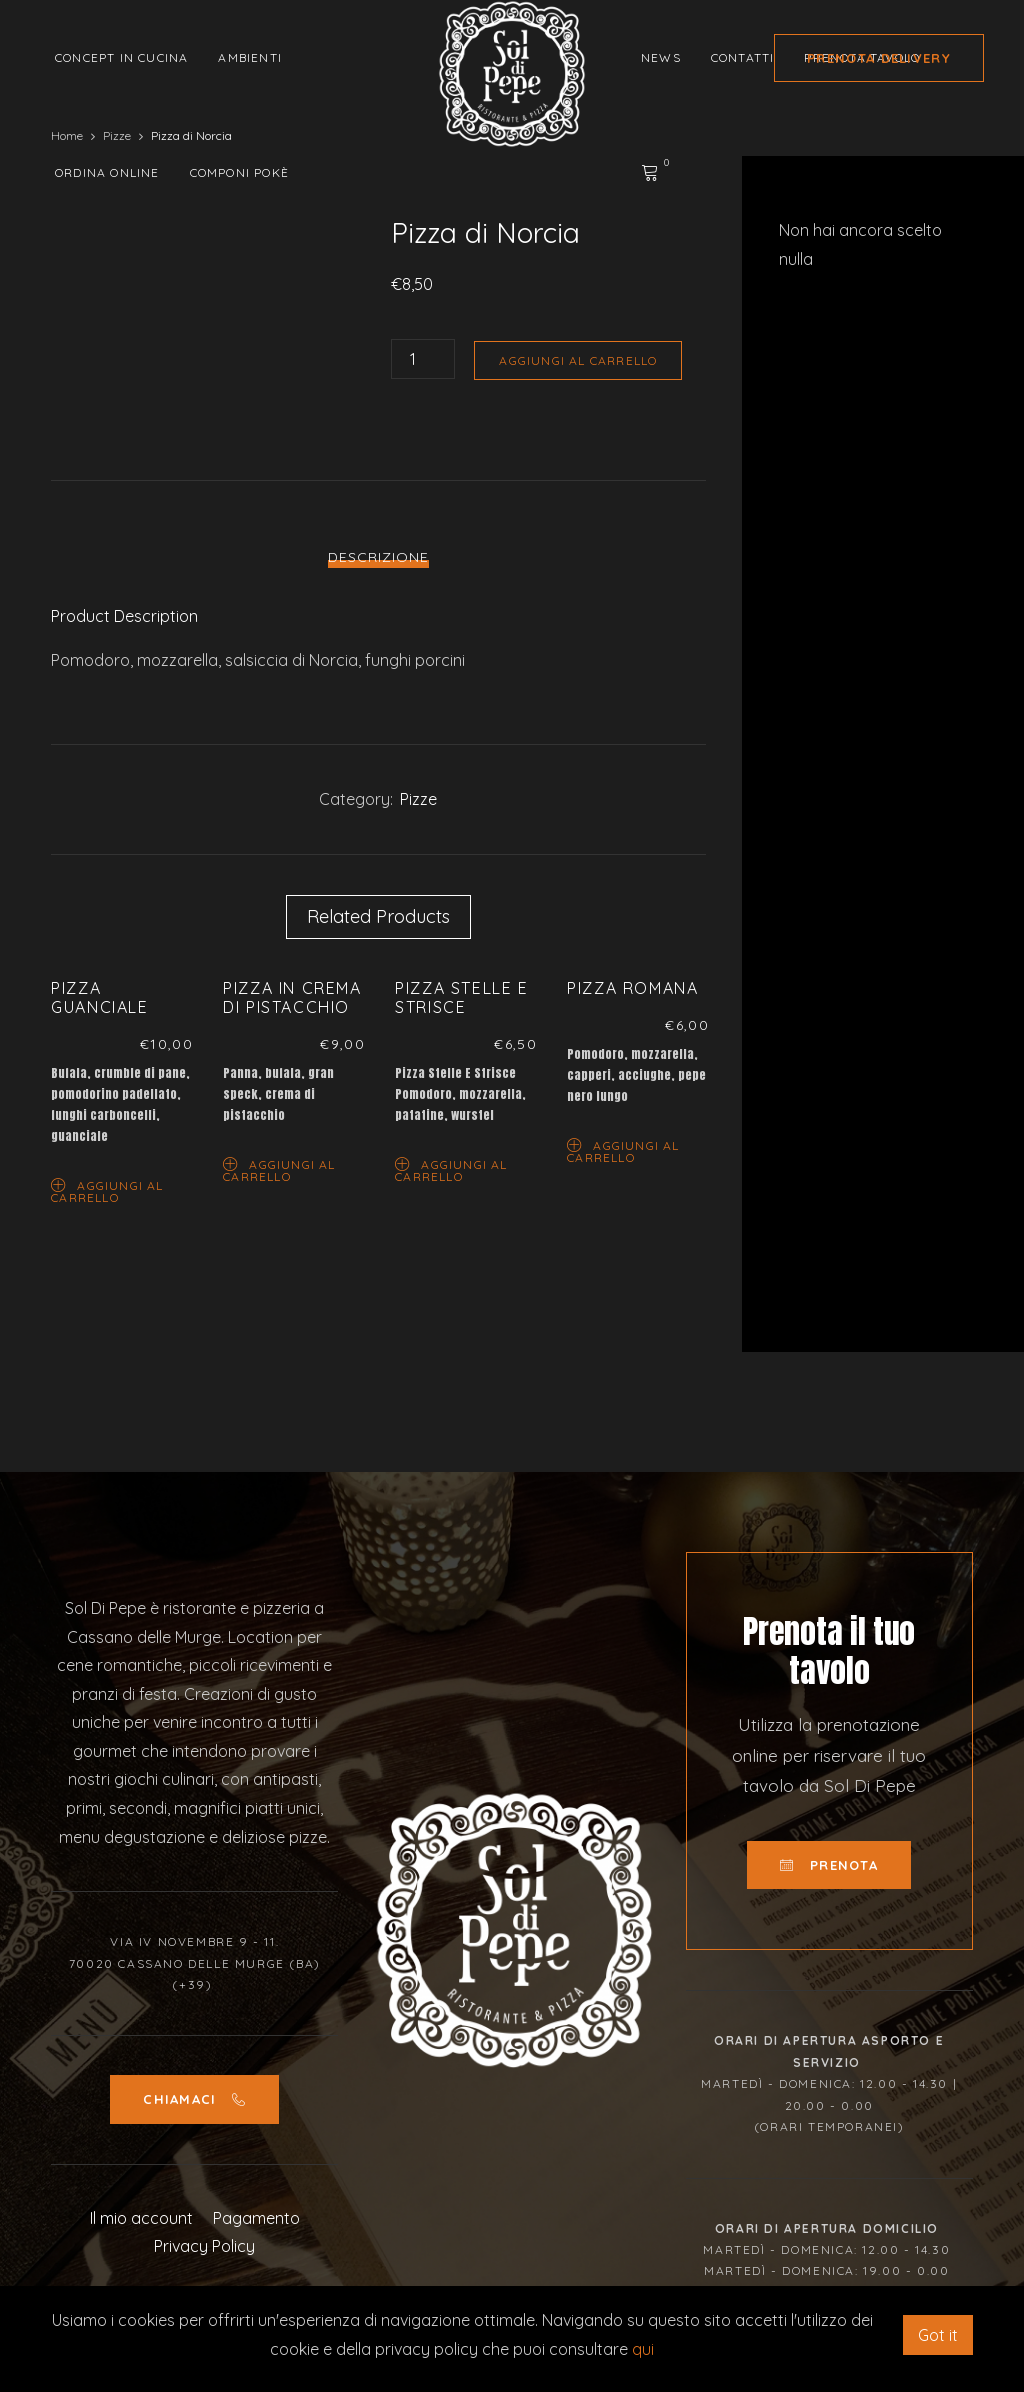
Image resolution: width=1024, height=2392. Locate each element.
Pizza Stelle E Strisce (461, 997)
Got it (938, 2335)
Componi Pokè (239, 172)
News (661, 57)
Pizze (418, 799)
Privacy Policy (204, 2246)
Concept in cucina (121, 57)
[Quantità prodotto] (423, 359)
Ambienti (250, 57)
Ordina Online (107, 172)
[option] (122, 1095)
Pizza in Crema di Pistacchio (292, 997)
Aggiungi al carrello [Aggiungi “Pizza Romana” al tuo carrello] (623, 1150)
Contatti (743, 57)
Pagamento (256, 2218)
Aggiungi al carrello (578, 360)
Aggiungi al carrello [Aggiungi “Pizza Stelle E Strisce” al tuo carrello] (451, 1169)
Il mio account (141, 2218)
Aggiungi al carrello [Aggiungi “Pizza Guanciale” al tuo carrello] (107, 1190)
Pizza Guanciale (99, 997)
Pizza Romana (632, 988)
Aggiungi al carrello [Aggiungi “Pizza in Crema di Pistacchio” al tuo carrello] (279, 1169)
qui (643, 2349)
